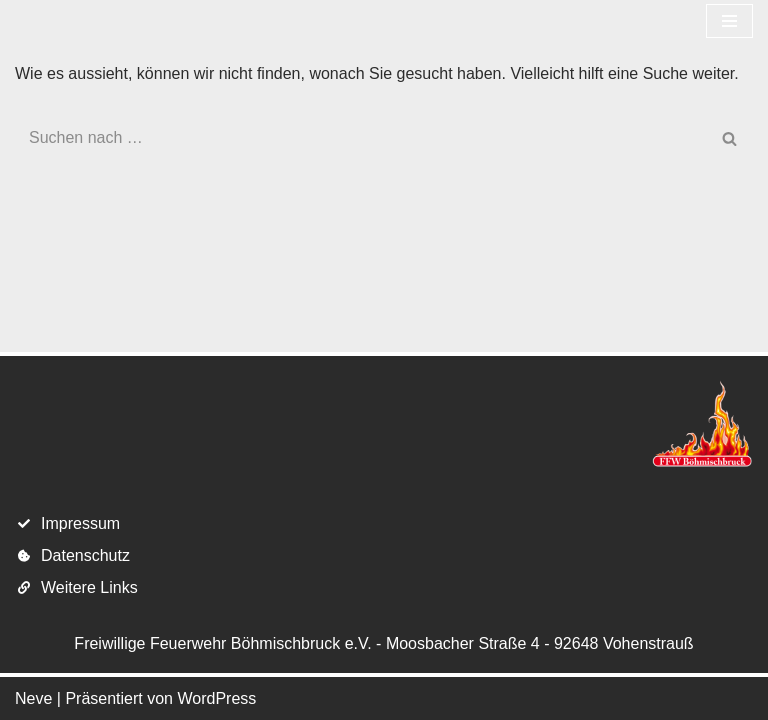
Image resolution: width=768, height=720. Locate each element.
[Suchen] (361, 138)
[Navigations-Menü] (729, 21)
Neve (33, 698)
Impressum (80, 523)
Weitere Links (89, 587)
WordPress (216, 698)
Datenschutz (85, 555)
